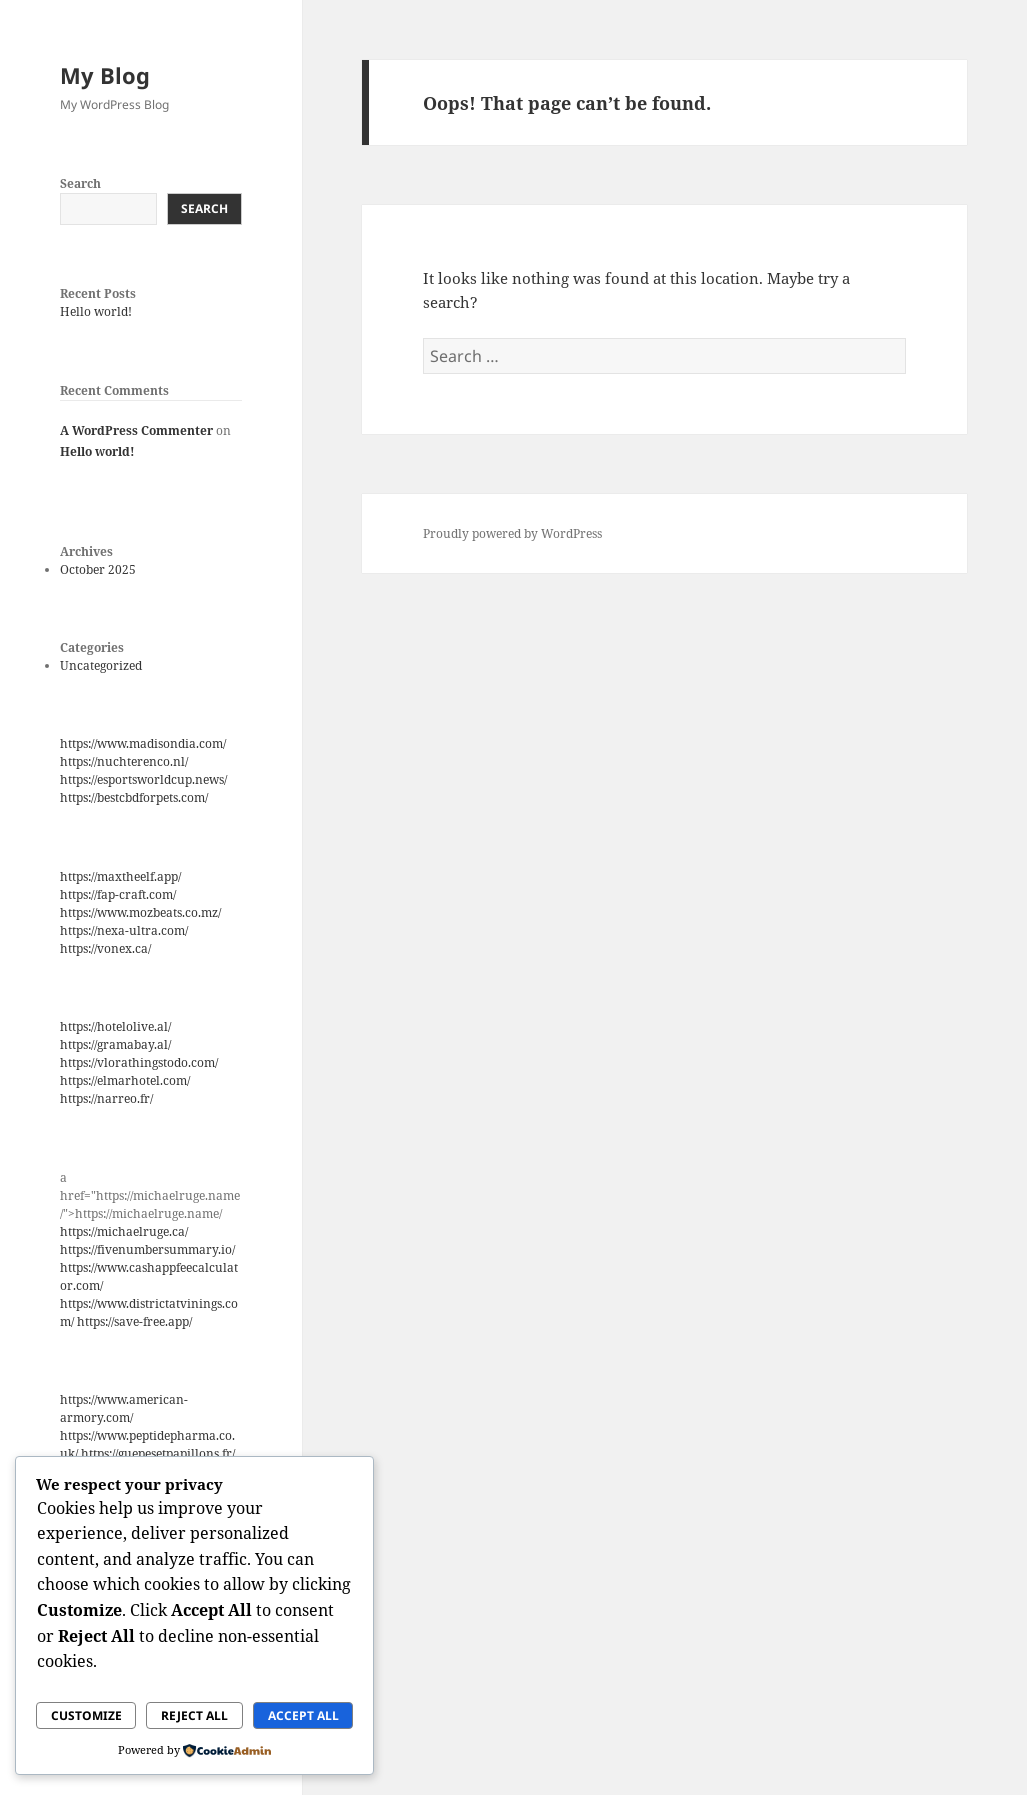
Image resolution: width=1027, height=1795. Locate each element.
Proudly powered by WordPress (512, 533)
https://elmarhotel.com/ (125, 1080)
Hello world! (96, 311)
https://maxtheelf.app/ (120, 876)
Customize (86, 1715)
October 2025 (98, 569)
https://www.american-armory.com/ (124, 1408)
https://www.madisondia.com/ (143, 743)
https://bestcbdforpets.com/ (134, 797)
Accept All (303, 1715)
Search (80, 183)
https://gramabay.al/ (115, 1044)
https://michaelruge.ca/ (124, 1231)
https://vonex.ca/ (105, 948)
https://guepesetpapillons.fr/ (158, 1453)
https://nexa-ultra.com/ (124, 930)
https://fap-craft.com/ (118, 894)
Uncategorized (101, 665)
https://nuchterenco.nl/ (124, 761)
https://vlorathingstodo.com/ (139, 1062)
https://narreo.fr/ (106, 1098)
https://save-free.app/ (134, 1321)
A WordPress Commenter (136, 430)
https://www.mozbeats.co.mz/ (140, 912)
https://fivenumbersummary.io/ (147, 1249)
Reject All (194, 1715)
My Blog (105, 75)
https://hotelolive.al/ (115, 1026)
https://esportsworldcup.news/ (143, 779)
